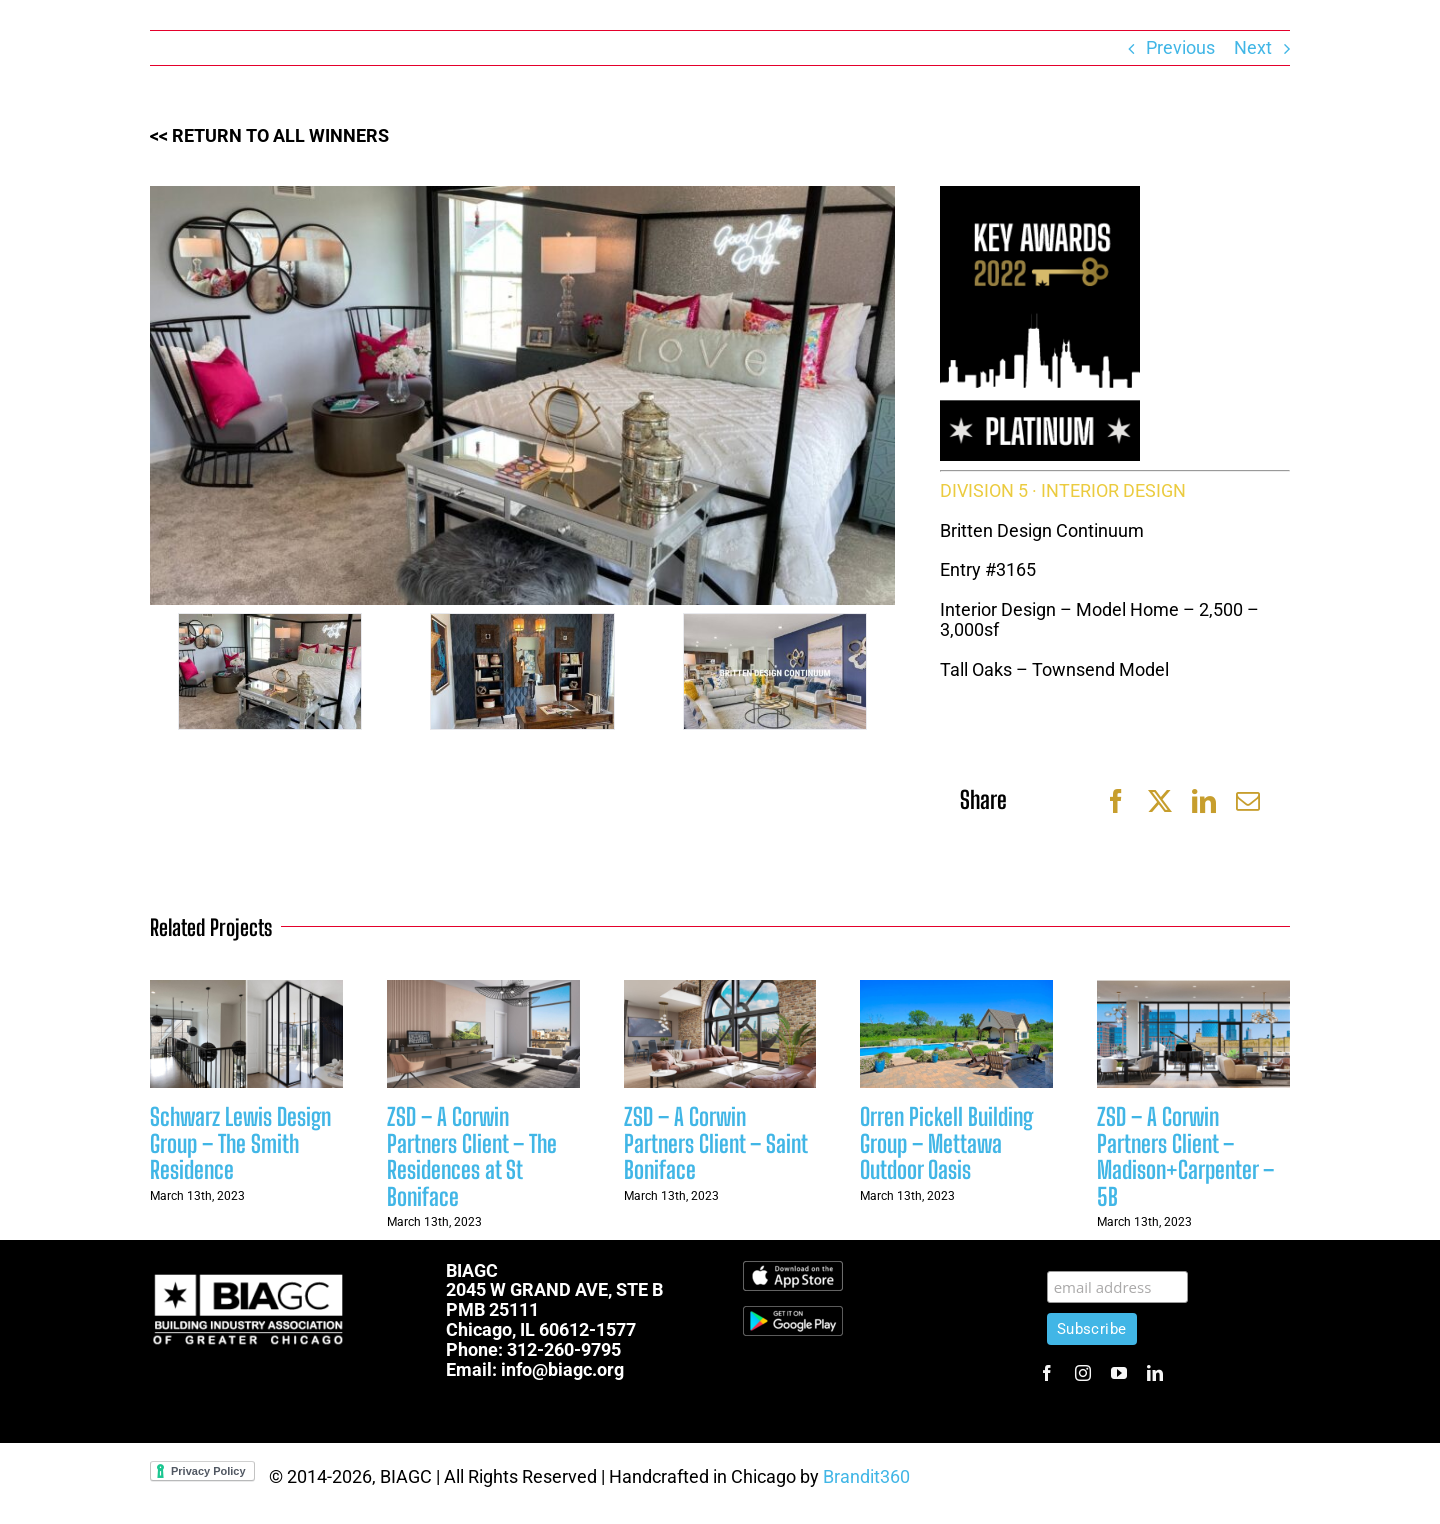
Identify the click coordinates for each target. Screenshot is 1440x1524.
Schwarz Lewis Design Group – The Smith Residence (240, 1143)
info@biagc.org (562, 1369)
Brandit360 (866, 1476)
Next (1253, 47)
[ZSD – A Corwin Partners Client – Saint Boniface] (720, 990)
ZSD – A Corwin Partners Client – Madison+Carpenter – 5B (1185, 1156)
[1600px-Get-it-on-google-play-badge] (793, 1314)
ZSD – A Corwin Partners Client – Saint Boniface (715, 1143)
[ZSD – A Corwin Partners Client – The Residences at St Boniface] (483, 990)
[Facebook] (1116, 801)
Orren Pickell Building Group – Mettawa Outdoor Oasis (946, 1143)
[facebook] (1047, 1373)
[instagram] (1083, 1373)
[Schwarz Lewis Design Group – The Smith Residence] (246, 990)
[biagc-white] (250, 1269)
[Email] (1248, 801)
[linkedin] (1155, 1373)
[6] (270, 671)
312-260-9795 (564, 1349)
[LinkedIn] (1204, 801)
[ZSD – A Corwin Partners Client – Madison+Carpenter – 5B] (1193, 990)
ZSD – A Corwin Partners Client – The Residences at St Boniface (472, 1156)
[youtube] (1119, 1373)
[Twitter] (1160, 801)
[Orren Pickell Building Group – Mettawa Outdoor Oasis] (956, 990)
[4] (775, 671)
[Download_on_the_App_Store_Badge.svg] (793, 1269)
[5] (522, 671)
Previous (1180, 47)
